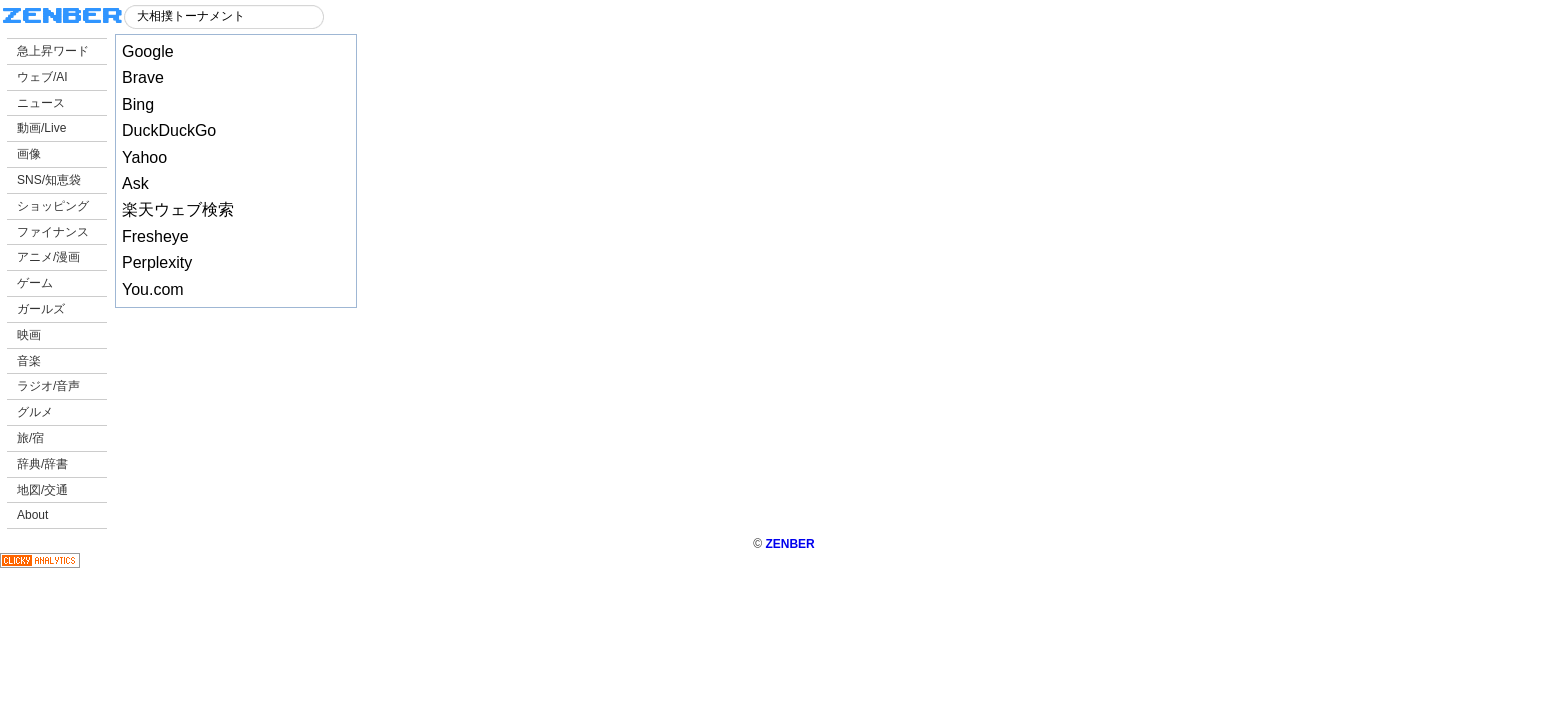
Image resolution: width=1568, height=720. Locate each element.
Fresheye (155, 236)
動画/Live (41, 128)
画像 (29, 154)
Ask (135, 183)
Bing (138, 104)
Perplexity (157, 262)
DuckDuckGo (169, 130)
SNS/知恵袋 (49, 180)
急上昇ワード (53, 51)
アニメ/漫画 (48, 257)
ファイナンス (53, 232)
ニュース (41, 103)
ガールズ (41, 309)
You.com (153, 289)
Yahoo (144, 157)
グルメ (35, 412)
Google (148, 51)
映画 (29, 335)
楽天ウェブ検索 (178, 209)
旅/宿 (30, 438)
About (32, 515)
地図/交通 (42, 490)
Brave (143, 77)
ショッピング (53, 206)
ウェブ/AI (42, 77)
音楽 (29, 361)
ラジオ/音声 (48, 386)
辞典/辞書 (42, 464)
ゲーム (35, 283)
